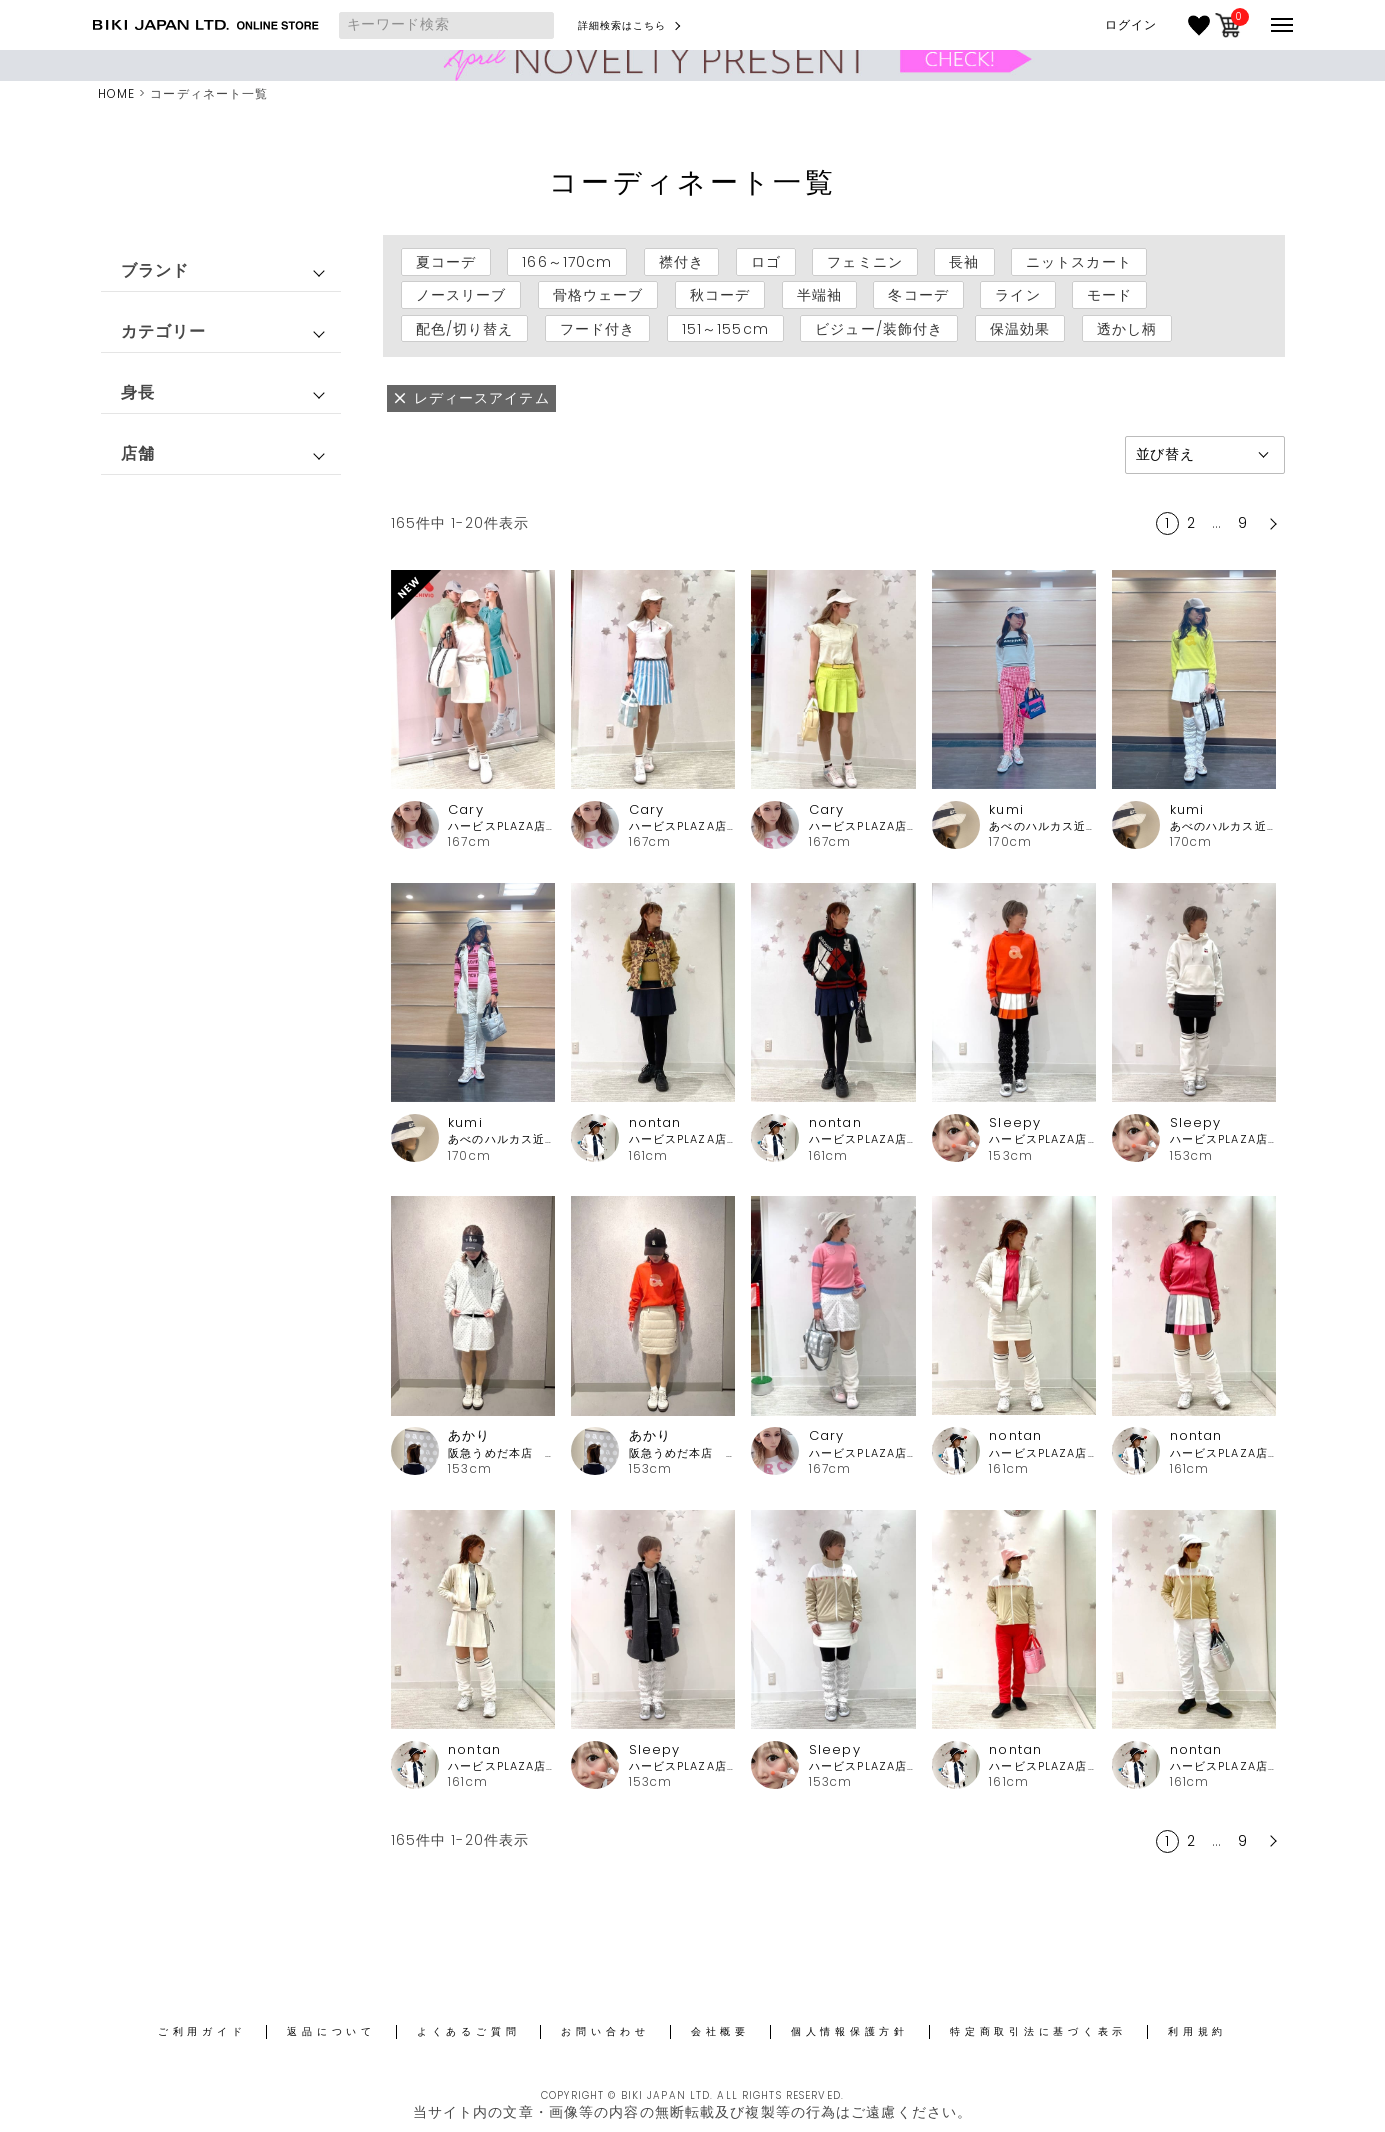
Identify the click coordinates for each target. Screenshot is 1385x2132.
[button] (1271, 524)
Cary (465, 809)
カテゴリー (164, 331)
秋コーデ (720, 295)
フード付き (598, 328)
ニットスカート (1079, 262)
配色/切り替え (465, 328)
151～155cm (725, 328)
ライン (1017, 295)
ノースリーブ (461, 295)
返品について (331, 2031)
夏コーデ (446, 262)
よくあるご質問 (468, 2031)
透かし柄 (1127, 328)
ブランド (155, 270)
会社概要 (720, 2031)
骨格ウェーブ (598, 295)
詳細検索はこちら (622, 25)
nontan (655, 1122)
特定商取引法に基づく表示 (1038, 2031)
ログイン (1131, 25)
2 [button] (1191, 523)
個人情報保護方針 (850, 2031)
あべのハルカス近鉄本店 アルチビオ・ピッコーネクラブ (1042, 826)
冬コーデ (918, 295)
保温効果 (1020, 328)
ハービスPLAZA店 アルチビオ (501, 826)
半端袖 (819, 295)
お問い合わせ (605, 2031)
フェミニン (865, 262)
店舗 (138, 453)
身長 (138, 392)
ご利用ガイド (202, 2031)
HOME (116, 93)
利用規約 (1197, 2031)
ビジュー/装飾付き (879, 328)
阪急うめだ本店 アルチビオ (501, 1453)
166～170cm (567, 262)
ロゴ (766, 262)
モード (1109, 295)
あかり (469, 1435)
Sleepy (1015, 1122)
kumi (1006, 809)
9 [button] (1243, 523)
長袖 (964, 262)
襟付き (681, 262)
